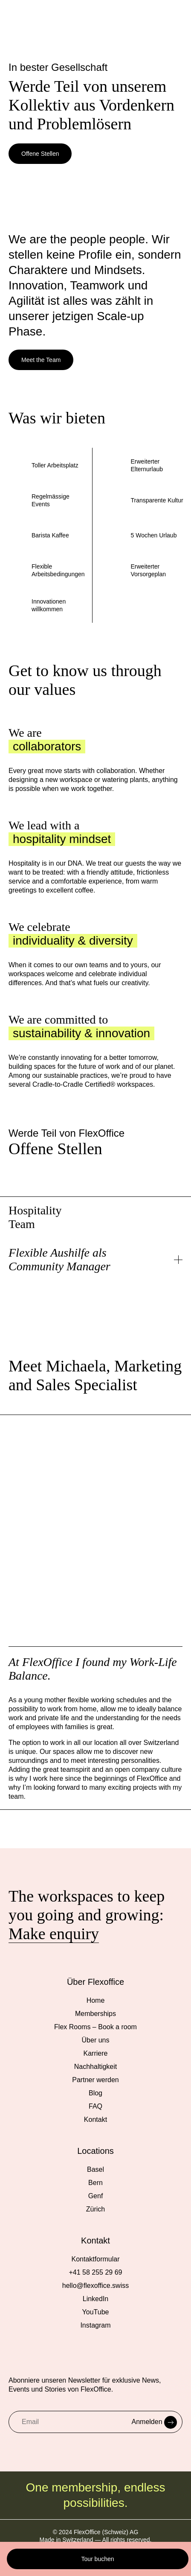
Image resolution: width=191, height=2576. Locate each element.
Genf (95, 2196)
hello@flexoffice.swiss (95, 2285)
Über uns (96, 2040)
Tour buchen (97, 2559)
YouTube (95, 2312)
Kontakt (95, 2119)
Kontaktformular (96, 2259)
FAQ (95, 2106)
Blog (95, 2093)
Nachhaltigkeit (95, 2066)
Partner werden (95, 2079)
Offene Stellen (40, 153)
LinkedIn (96, 2298)
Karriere (96, 2053)
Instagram (95, 2325)
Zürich (95, 2209)
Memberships (95, 2013)
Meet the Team (41, 359)
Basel (95, 2169)
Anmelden (154, 2422)
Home (96, 2000)
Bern (95, 2182)
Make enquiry (54, 1934)
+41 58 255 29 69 (95, 2272)
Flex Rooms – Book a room (95, 2026)
